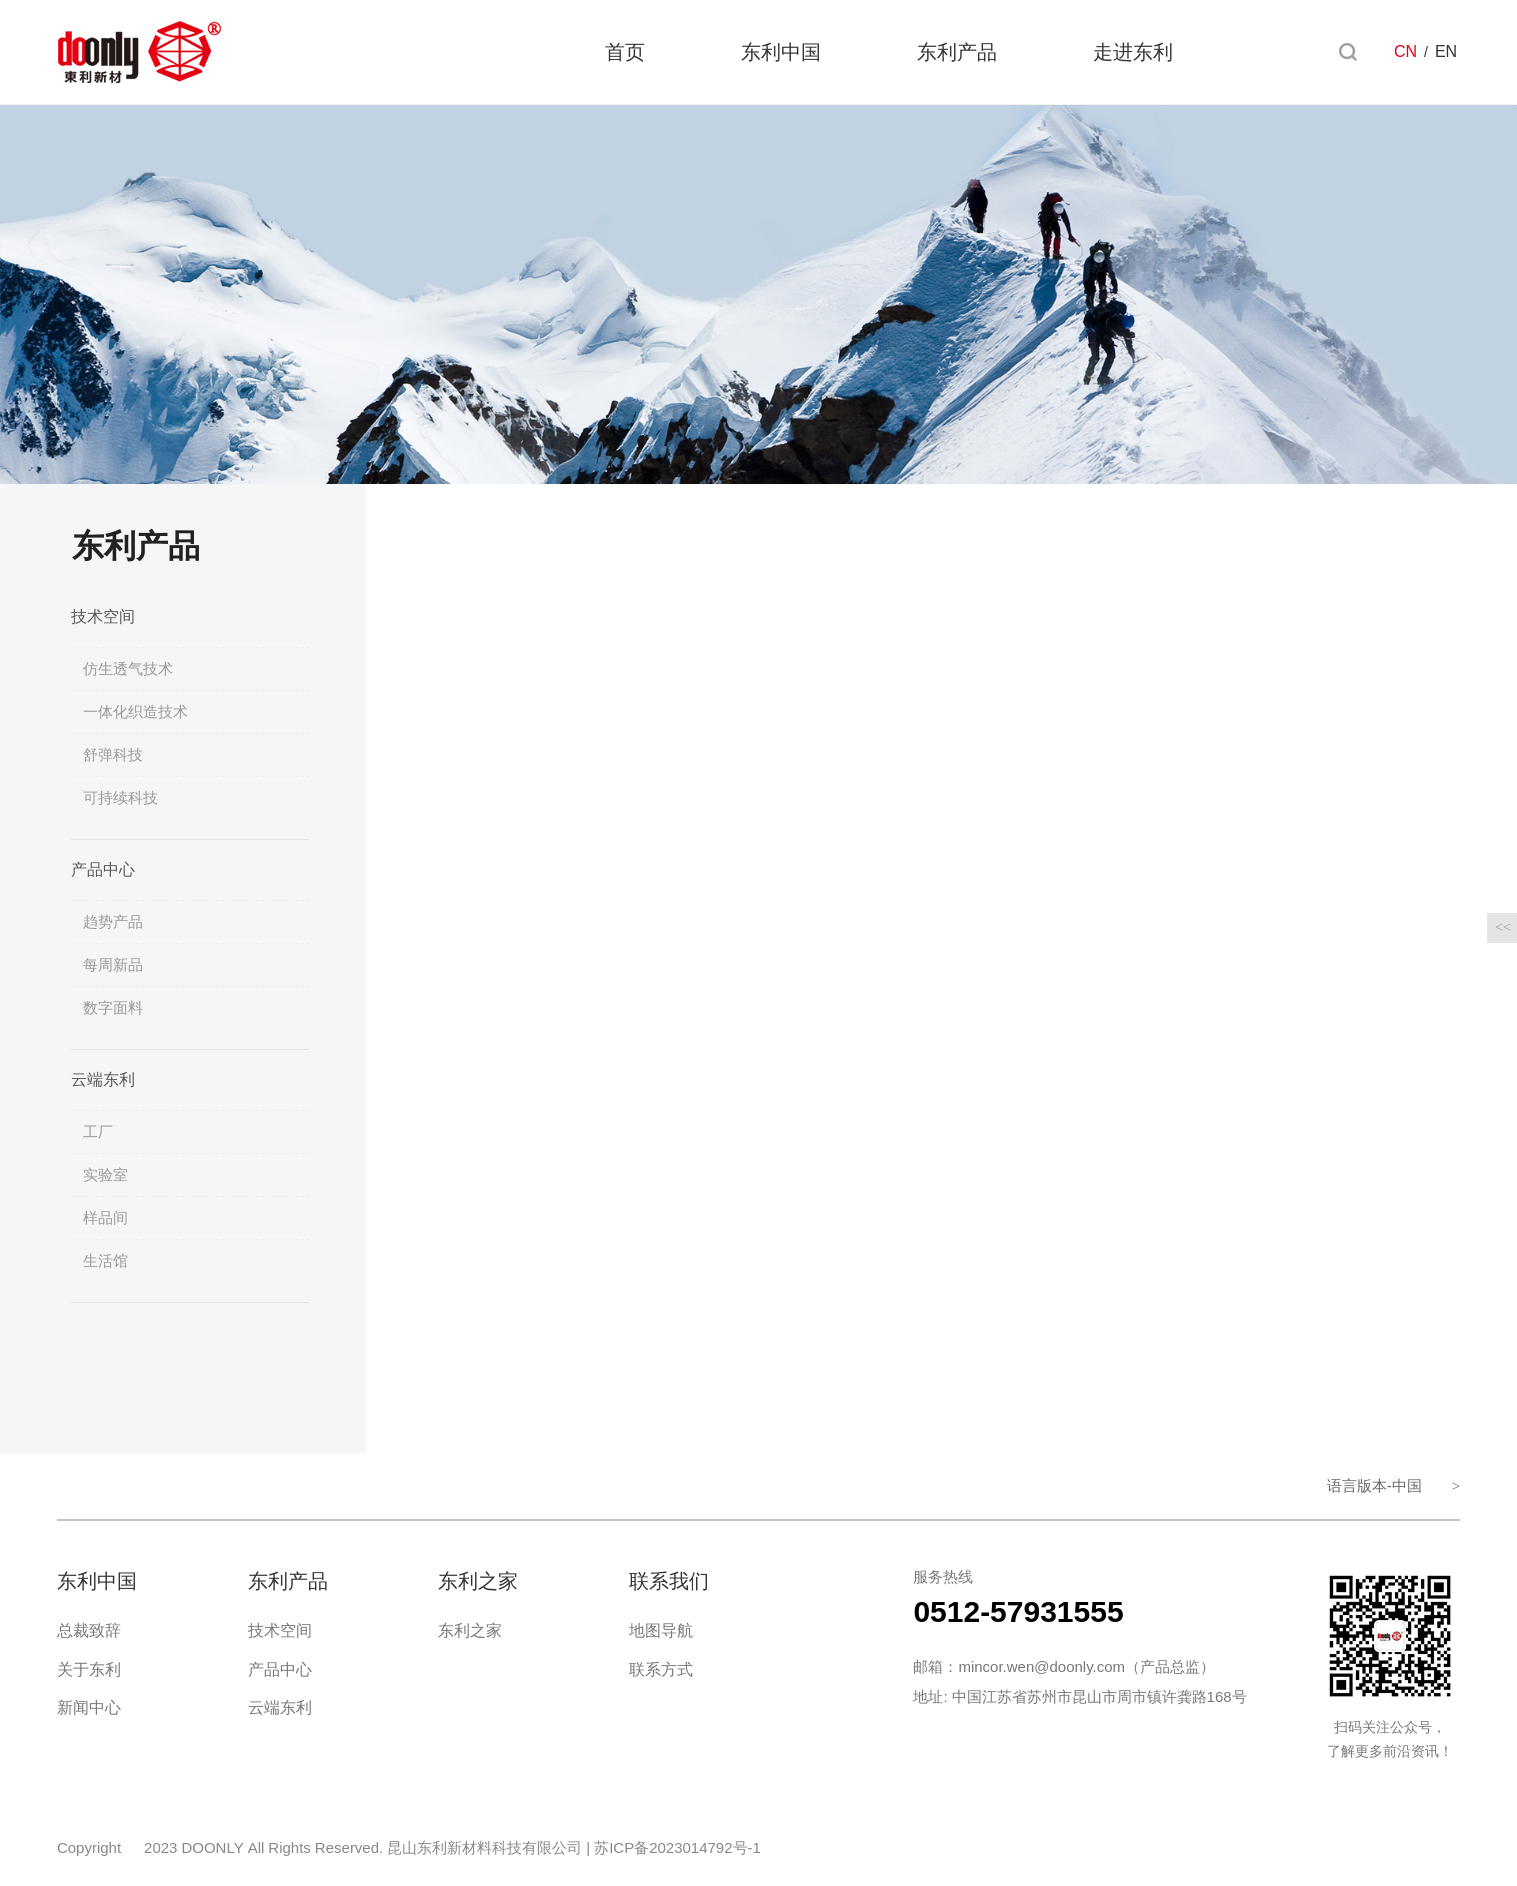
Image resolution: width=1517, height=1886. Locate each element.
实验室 (105, 1174)
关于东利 (89, 1669)
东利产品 (957, 53)
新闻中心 (89, 1707)
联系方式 (661, 1669)
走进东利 (1133, 53)
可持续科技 (120, 797)
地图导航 (661, 1630)
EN (1446, 52)
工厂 (98, 1131)
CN (1405, 52)
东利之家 (470, 1630)
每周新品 (113, 964)
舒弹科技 (113, 754)
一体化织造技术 (135, 711)
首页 (625, 53)
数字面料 (113, 1007)
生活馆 (105, 1260)
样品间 (105, 1217)
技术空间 (103, 616)
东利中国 (781, 53)
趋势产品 (113, 921)
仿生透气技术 (128, 668)
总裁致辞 (89, 1630)
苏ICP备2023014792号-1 (677, 1847)
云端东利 (103, 1079)
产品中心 (103, 869)
